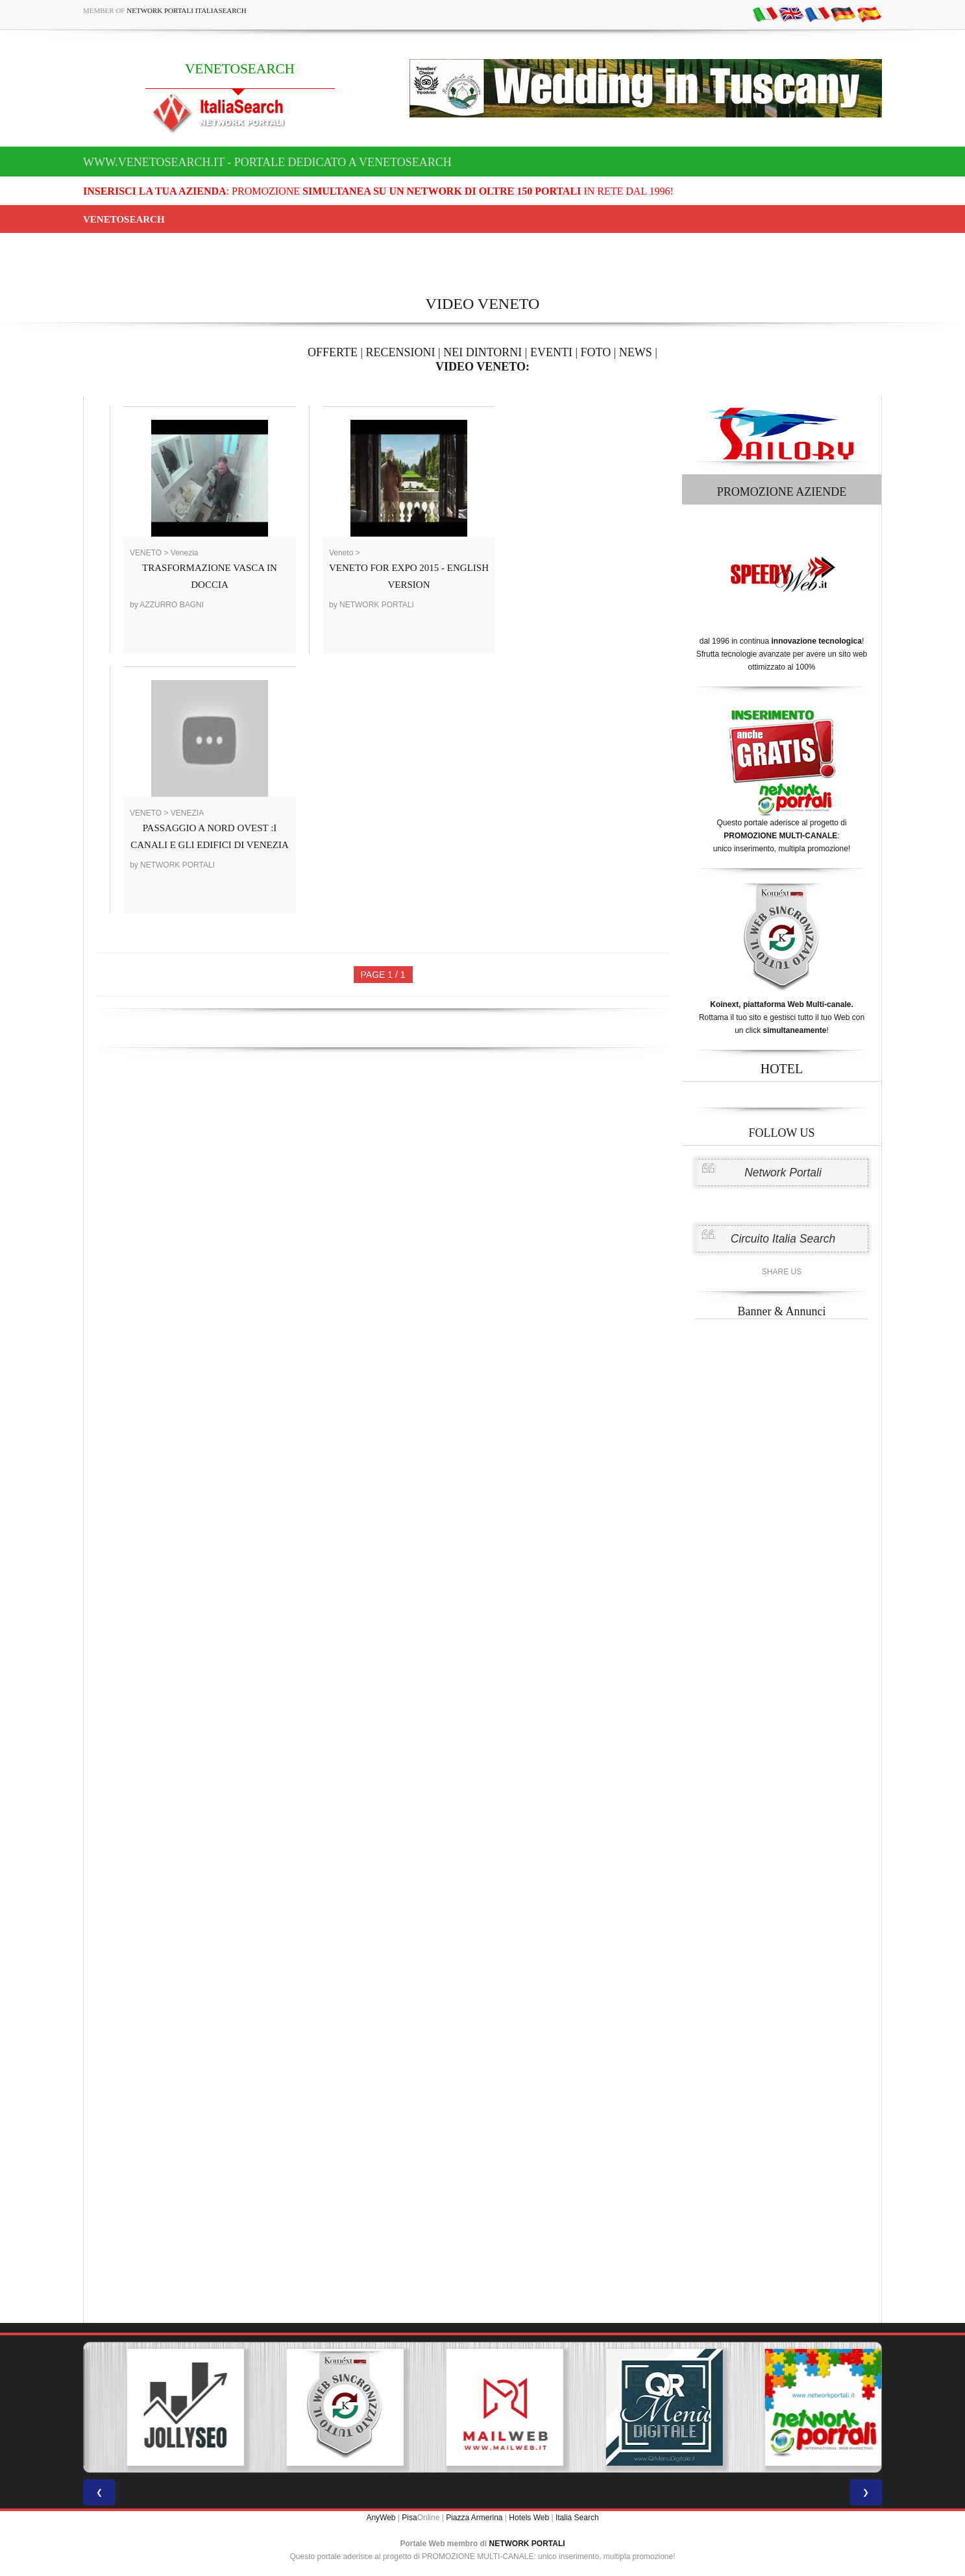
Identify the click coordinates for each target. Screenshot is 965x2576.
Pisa (409, 2517)
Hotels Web (529, 2517)
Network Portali (783, 1172)
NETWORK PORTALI (527, 2543)
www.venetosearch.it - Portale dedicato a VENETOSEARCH (267, 162)
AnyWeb (380, 2517)
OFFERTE (333, 352)
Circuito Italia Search (783, 1238)
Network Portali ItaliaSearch (187, 10)
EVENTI (551, 352)
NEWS (635, 352)
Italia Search (577, 2517)
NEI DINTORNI (482, 352)
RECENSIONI (400, 352)
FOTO (596, 352)
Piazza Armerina (474, 2517)
